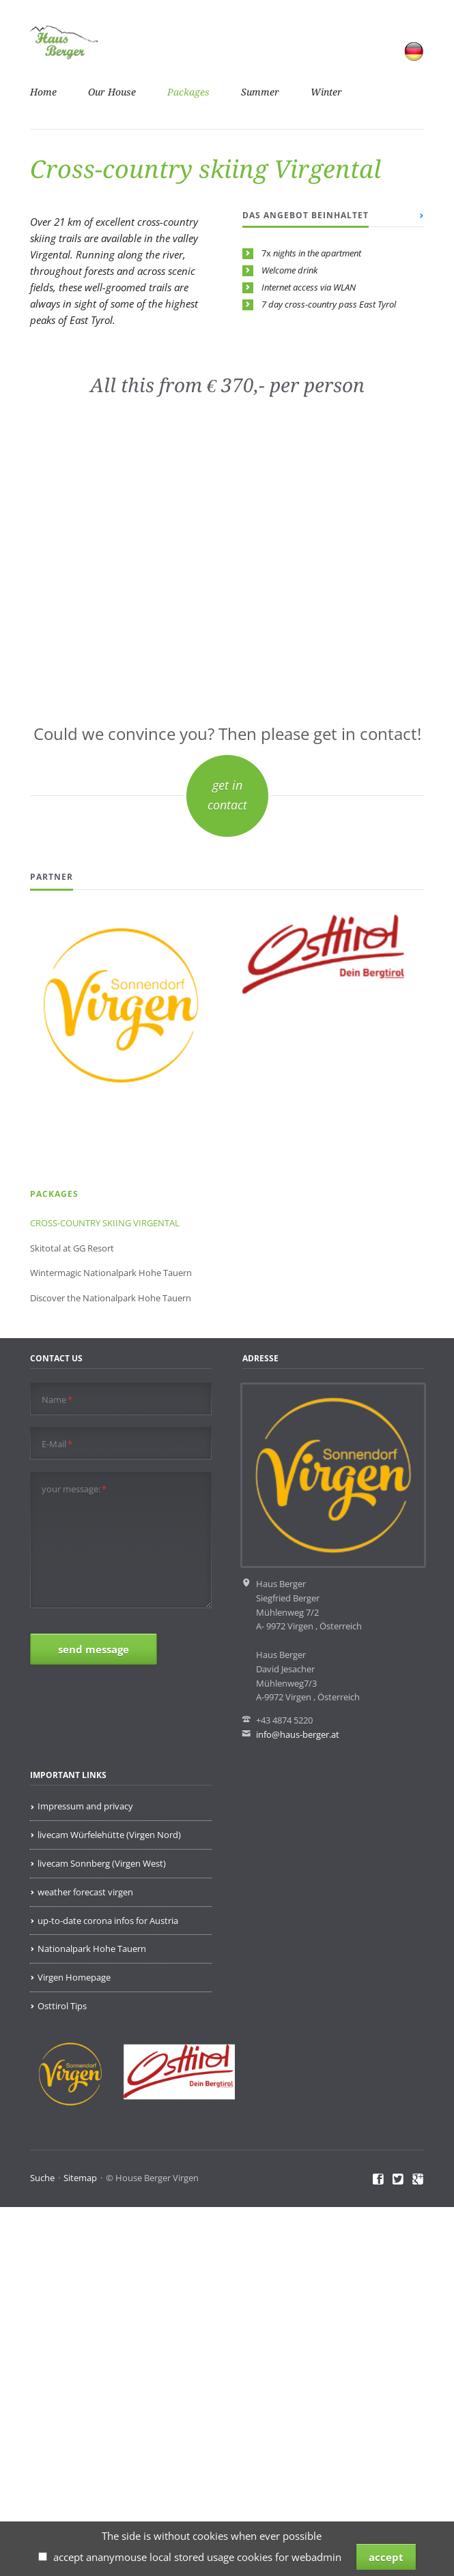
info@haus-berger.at (297, 1734)
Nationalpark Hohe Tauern (92, 1948)
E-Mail (57, 1444)
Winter (326, 92)
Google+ (418, 2180)
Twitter (398, 2180)
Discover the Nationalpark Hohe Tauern (110, 1298)
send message (93, 1649)
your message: (74, 1489)
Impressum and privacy (85, 1806)
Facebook (378, 2180)
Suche (42, 2178)
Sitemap (80, 2178)
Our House (112, 92)
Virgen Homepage (74, 1977)
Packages (188, 92)
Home (43, 92)
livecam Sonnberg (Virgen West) (102, 1863)
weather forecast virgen (85, 1892)
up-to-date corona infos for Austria (108, 1920)
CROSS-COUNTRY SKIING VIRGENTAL (105, 1223)
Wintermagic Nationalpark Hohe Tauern (111, 1273)
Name (57, 1400)
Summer (260, 92)
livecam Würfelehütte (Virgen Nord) (109, 1835)
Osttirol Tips (62, 2006)
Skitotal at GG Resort (72, 1248)
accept (386, 2557)
